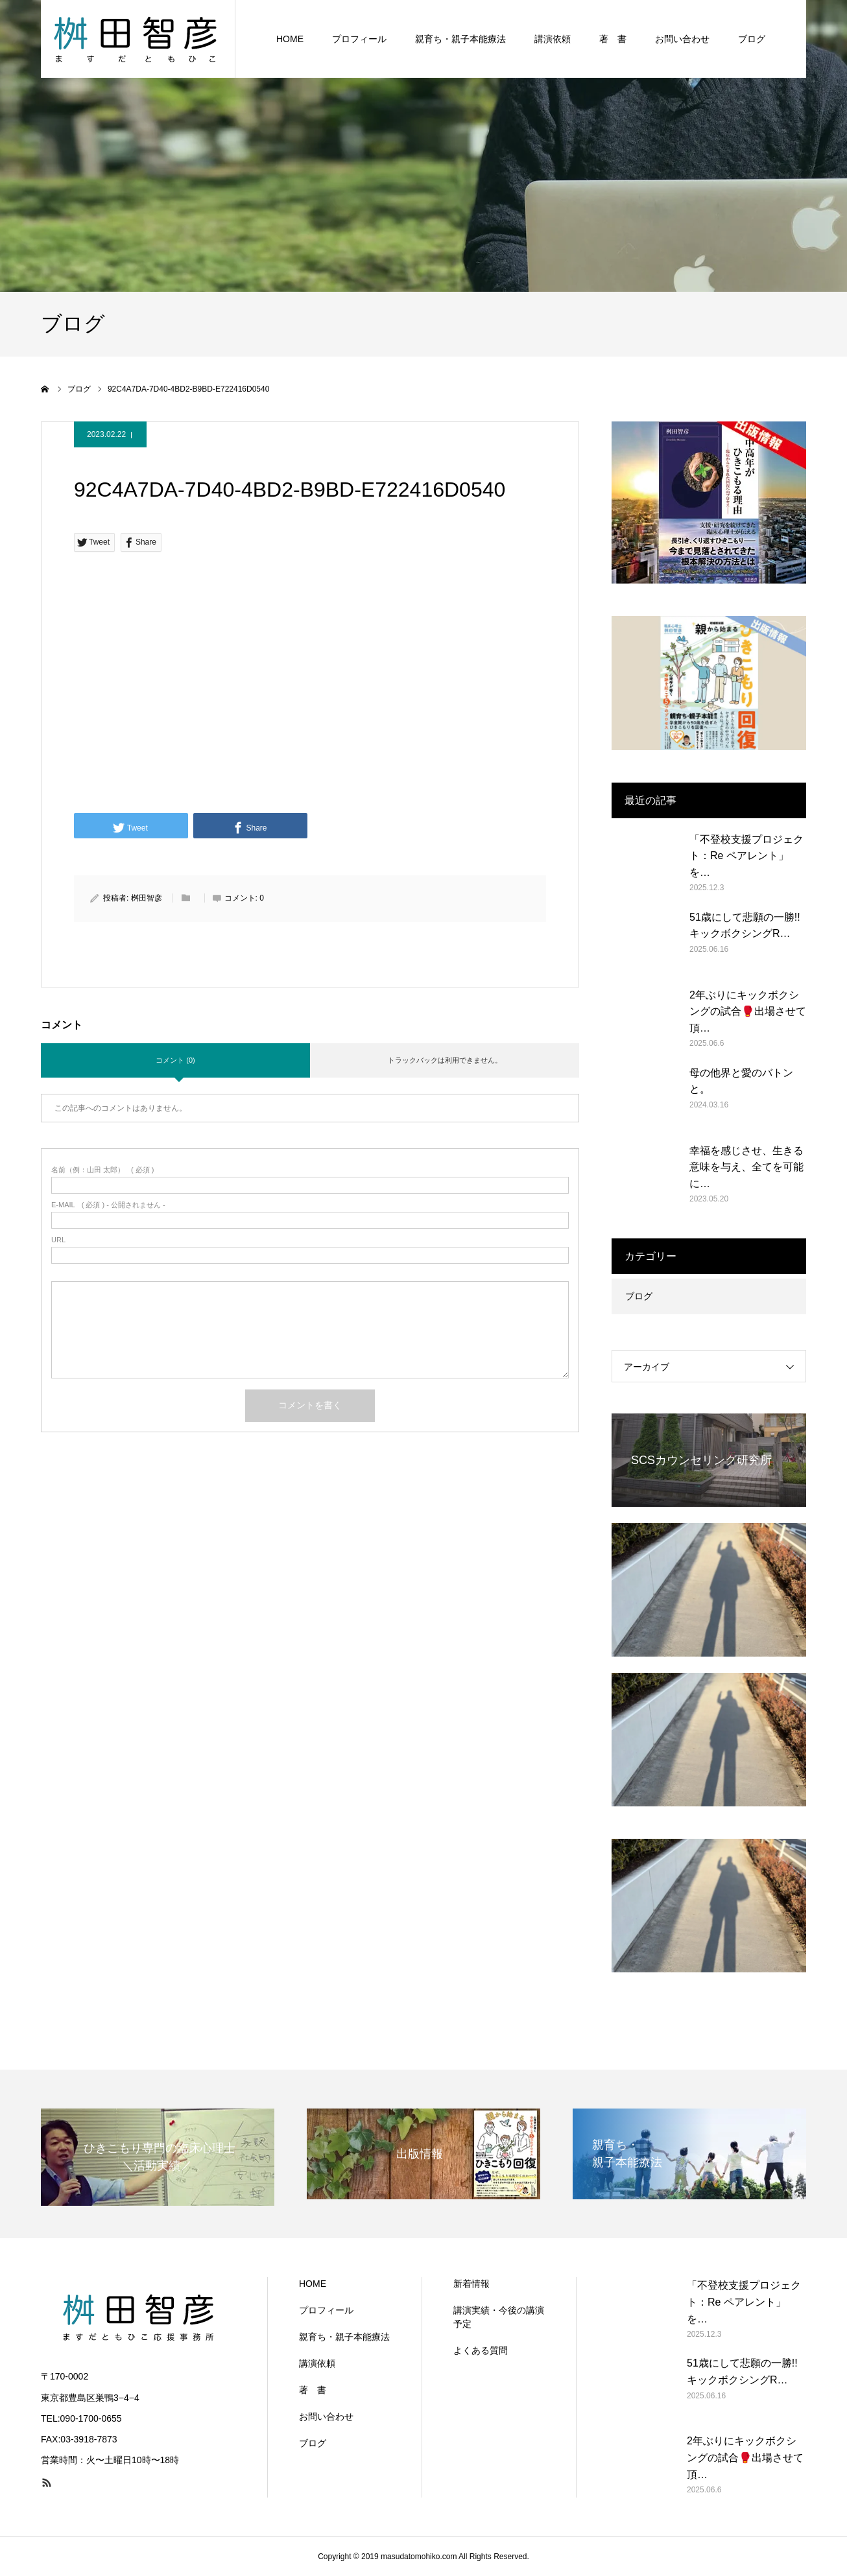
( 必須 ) (102, 1170)
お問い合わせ (682, 39)
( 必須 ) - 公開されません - (108, 1205)
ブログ (751, 39)
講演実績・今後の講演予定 (498, 2317)
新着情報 (471, 2283)
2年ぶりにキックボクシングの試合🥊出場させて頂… (747, 1011)
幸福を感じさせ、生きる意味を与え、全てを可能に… (746, 1167)
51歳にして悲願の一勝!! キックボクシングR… (744, 925)
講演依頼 (552, 39)
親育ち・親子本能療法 (460, 39)
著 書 (612, 39)
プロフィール (359, 39)
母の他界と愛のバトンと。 (741, 1081)
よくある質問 (480, 2350)
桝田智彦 (146, 898)
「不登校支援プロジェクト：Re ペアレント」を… (746, 856)
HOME (290, 39)
